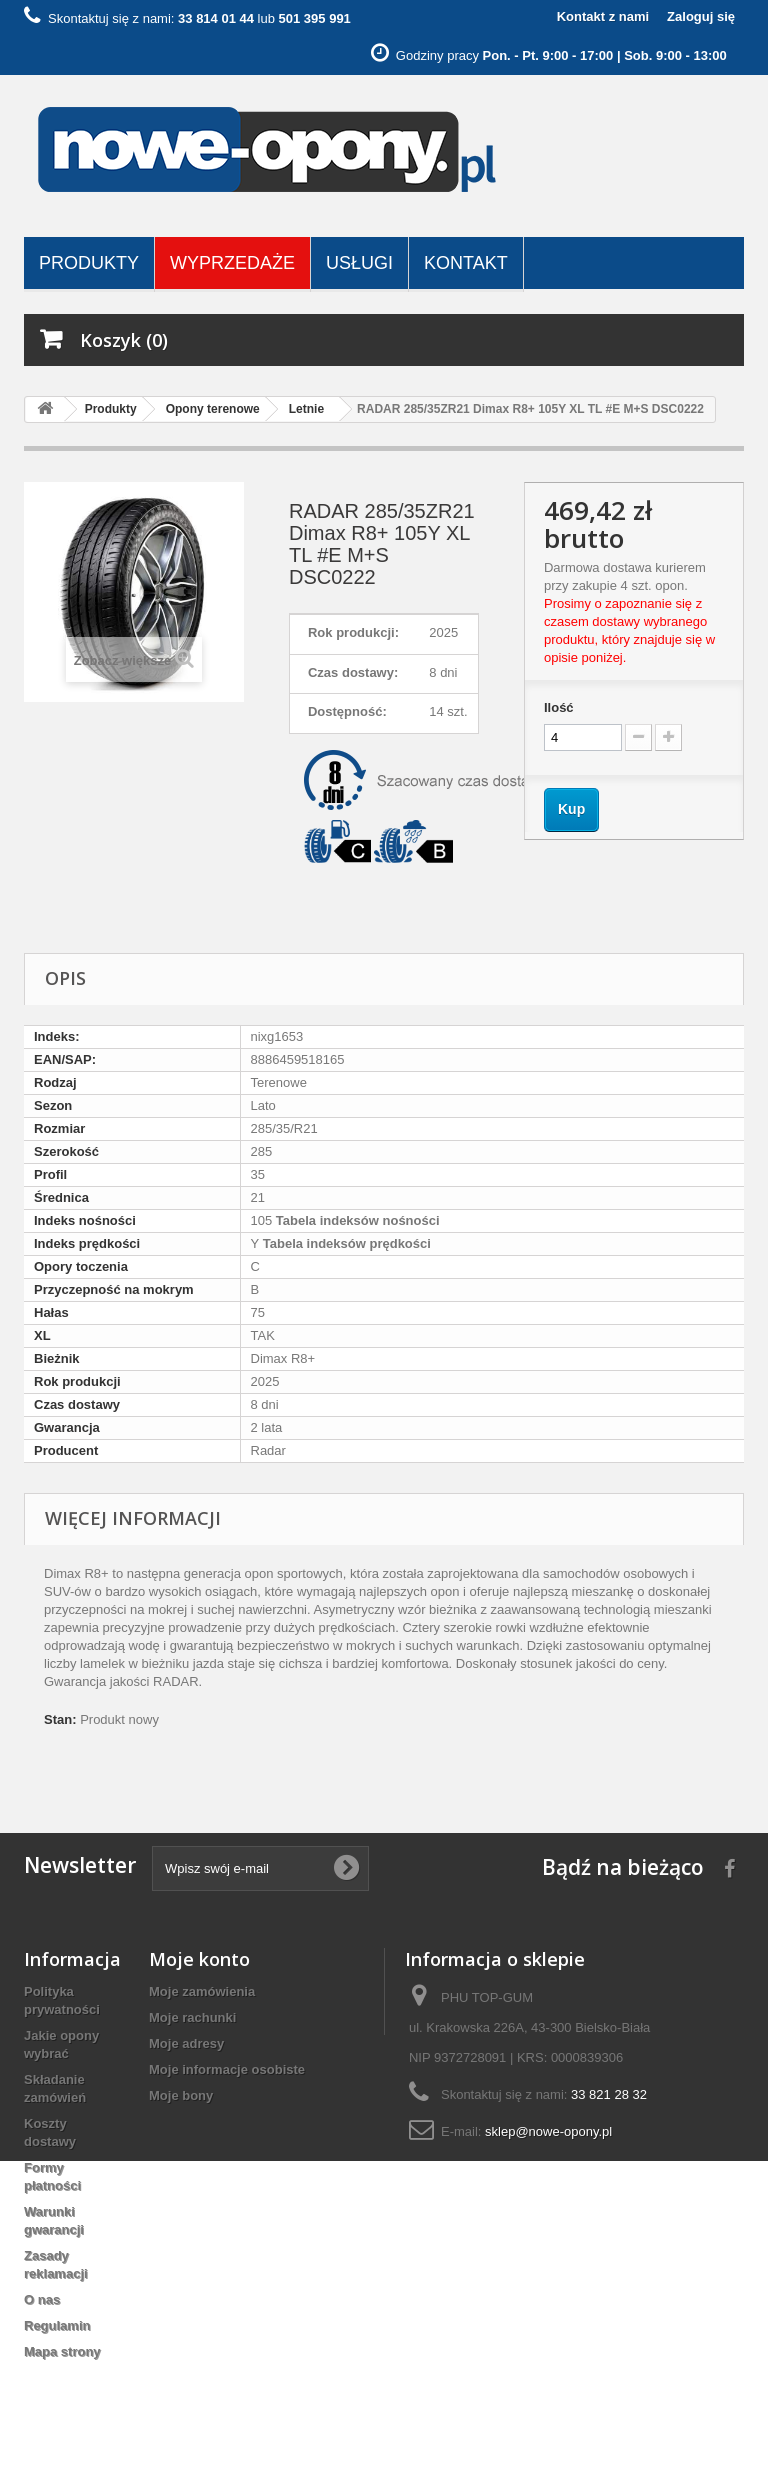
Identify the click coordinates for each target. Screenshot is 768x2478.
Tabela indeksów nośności (355, 1220)
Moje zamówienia (202, 1991)
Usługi (359, 263)
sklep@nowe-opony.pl (548, 2131)
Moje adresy (186, 2043)
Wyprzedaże (232, 263)
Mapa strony (62, 2351)
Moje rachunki (192, 2017)
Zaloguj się (701, 16)
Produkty (89, 263)
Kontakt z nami (603, 16)
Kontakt (466, 263)
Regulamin (57, 2325)
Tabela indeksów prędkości (345, 1243)
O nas (42, 2299)
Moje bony (181, 2095)
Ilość (559, 707)
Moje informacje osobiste (227, 2069)
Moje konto (199, 1959)
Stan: (60, 1719)
